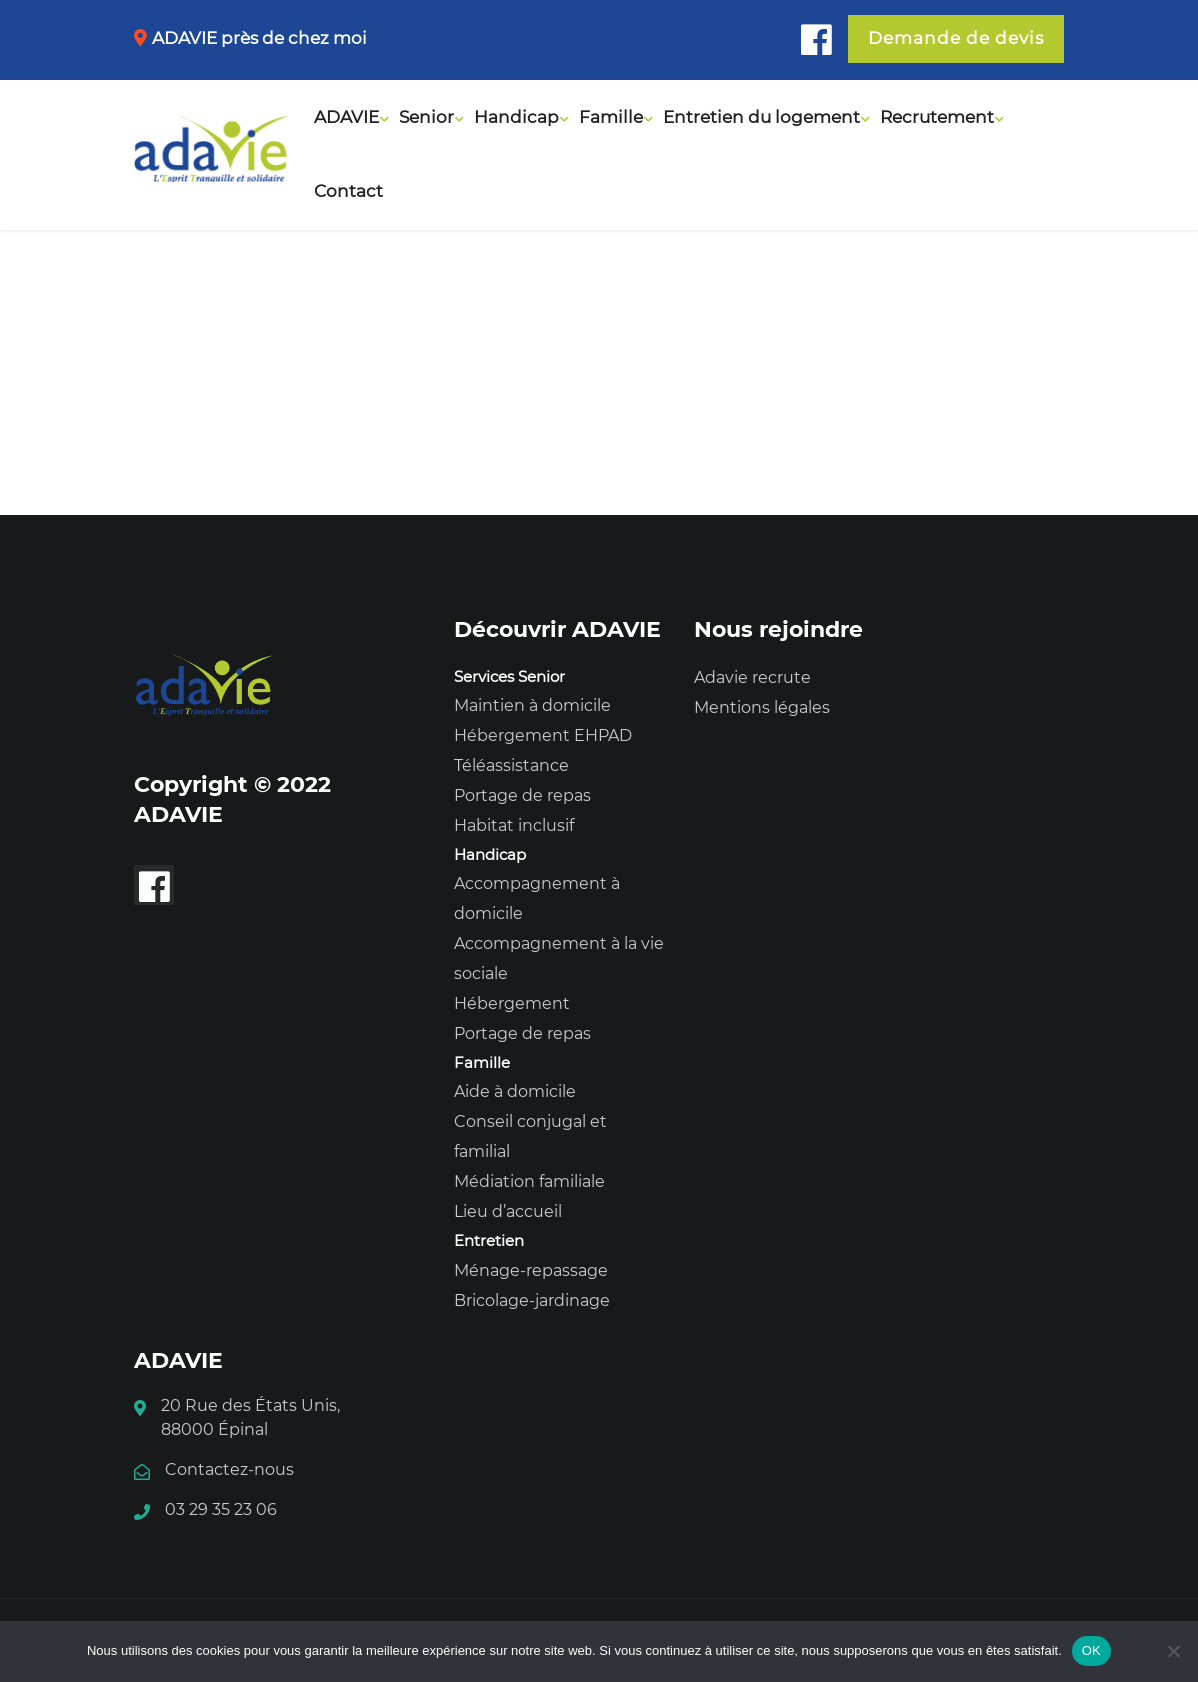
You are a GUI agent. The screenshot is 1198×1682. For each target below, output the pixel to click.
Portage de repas (522, 795)
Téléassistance (511, 765)
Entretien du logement (761, 117)
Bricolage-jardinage (532, 1300)
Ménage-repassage (531, 1270)
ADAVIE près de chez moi (259, 38)
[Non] (1173, 1651)
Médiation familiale (529, 1181)
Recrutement (937, 117)
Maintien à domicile (532, 705)
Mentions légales (762, 707)
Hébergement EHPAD (543, 735)
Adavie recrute (752, 677)
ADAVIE (346, 117)
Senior (426, 117)
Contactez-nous (229, 1469)
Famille (611, 117)
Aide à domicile (515, 1091)
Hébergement (512, 1003)
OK (1091, 1650)
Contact (348, 191)
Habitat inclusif (514, 825)
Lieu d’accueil (508, 1211)
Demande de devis (956, 38)
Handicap (516, 117)
